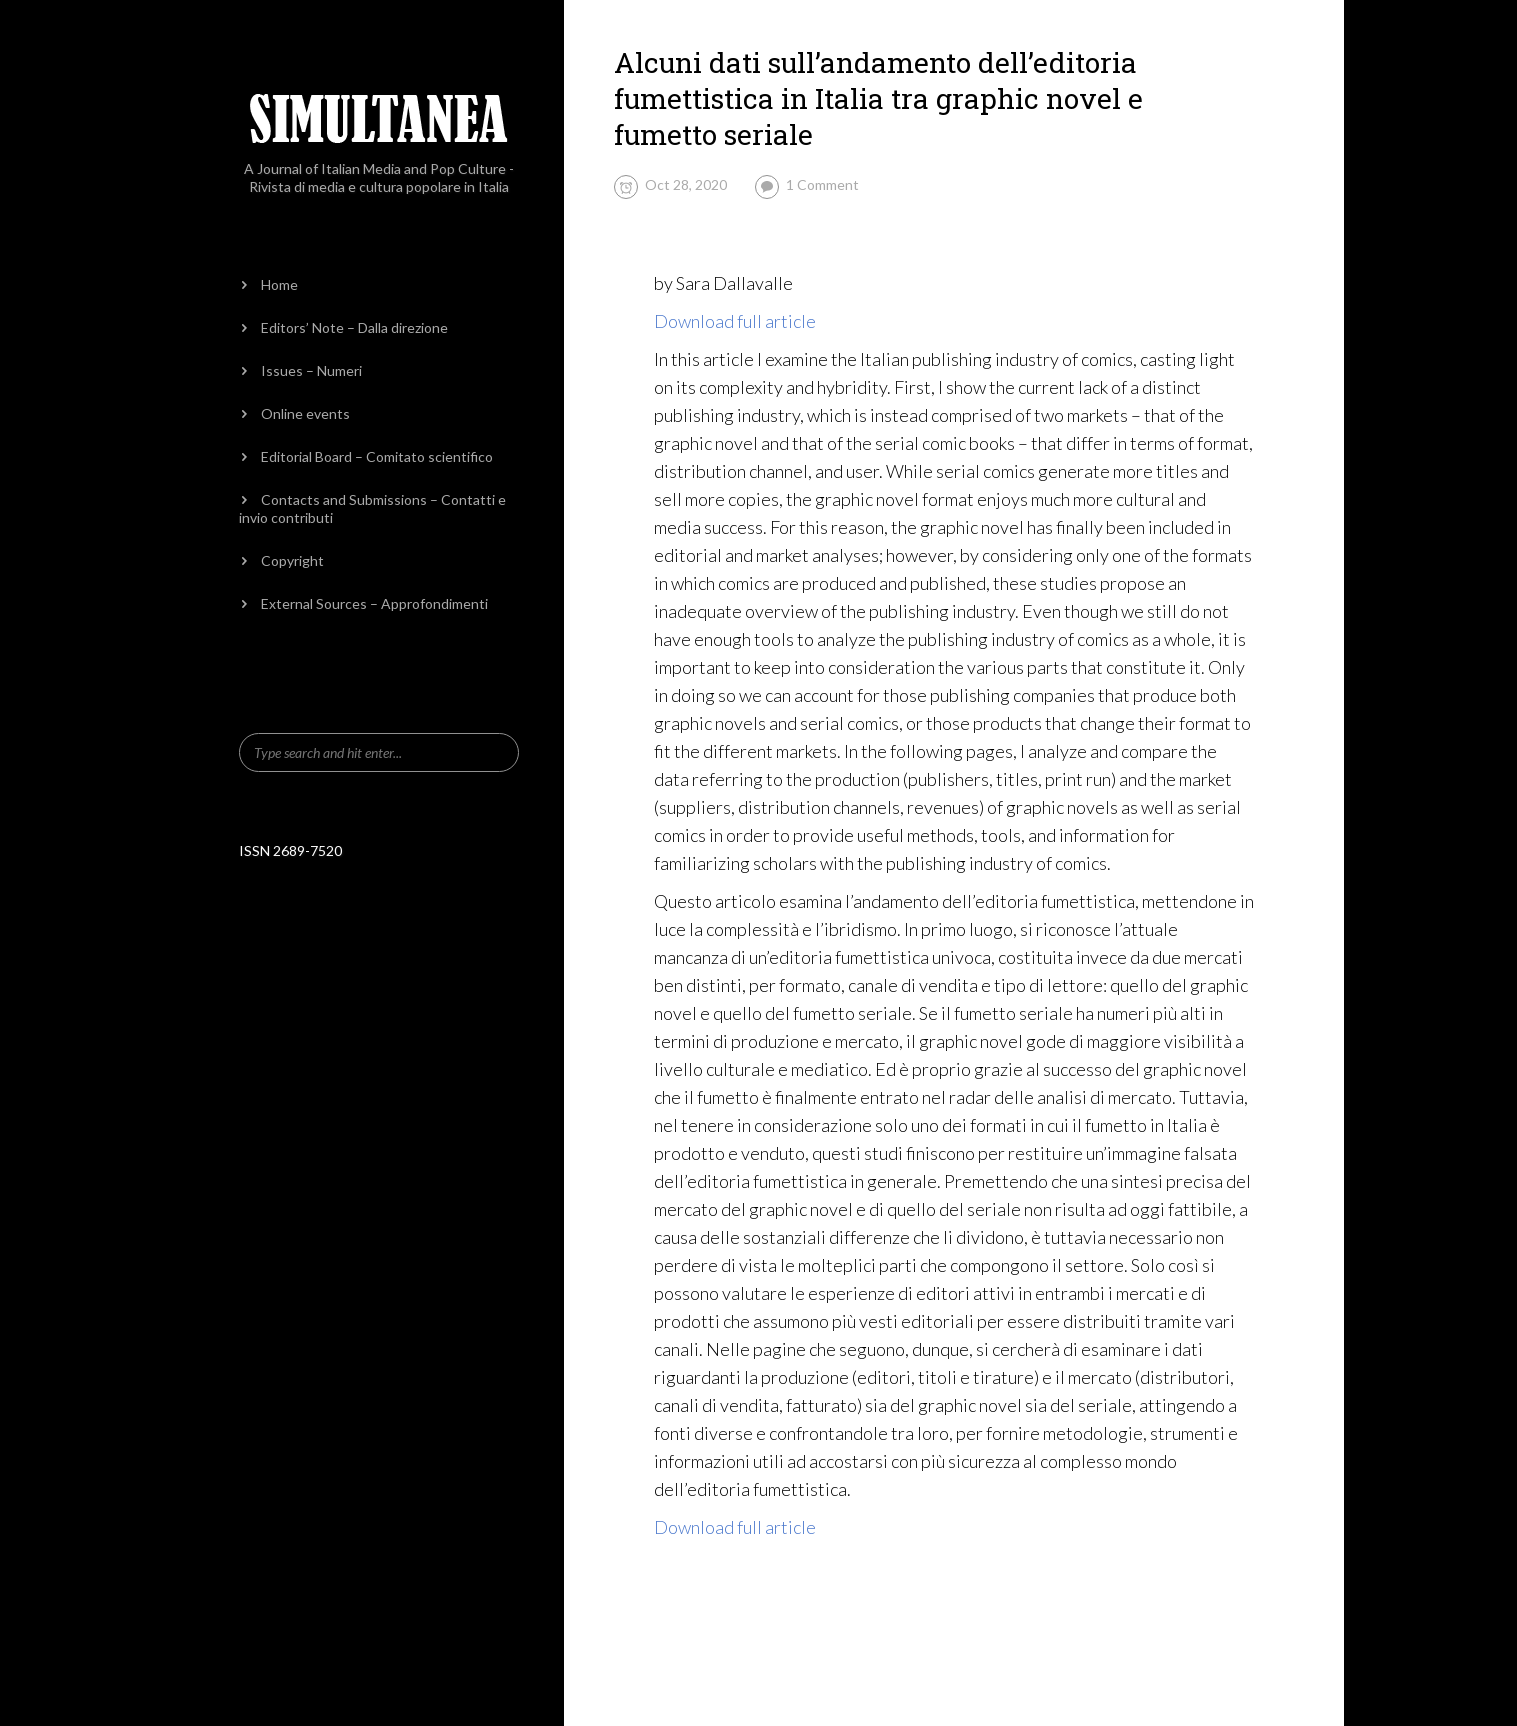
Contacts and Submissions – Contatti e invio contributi (372, 508)
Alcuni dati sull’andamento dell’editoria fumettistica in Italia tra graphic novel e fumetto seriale (878, 98)
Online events (305, 413)
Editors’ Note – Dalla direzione (354, 327)
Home (279, 284)
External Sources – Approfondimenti (374, 603)
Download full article (735, 321)
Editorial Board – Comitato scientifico (377, 456)
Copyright (292, 560)
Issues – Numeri (311, 370)
